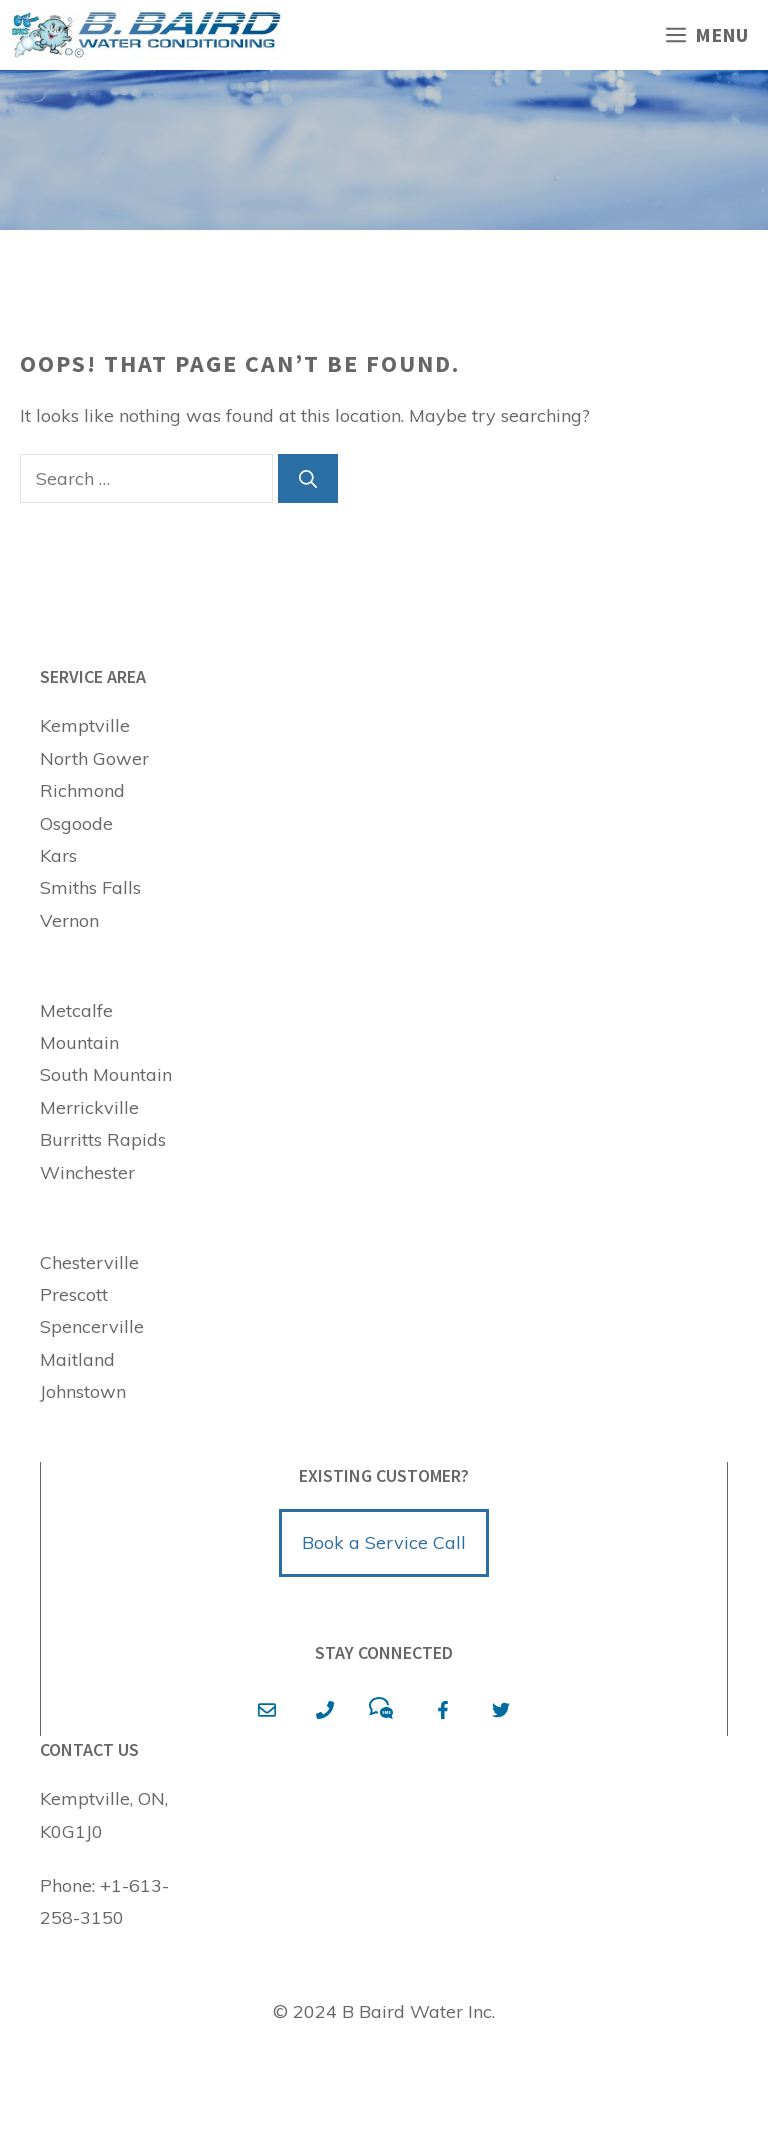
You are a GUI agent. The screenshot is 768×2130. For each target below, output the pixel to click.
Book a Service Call (384, 1542)
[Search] (308, 478)
